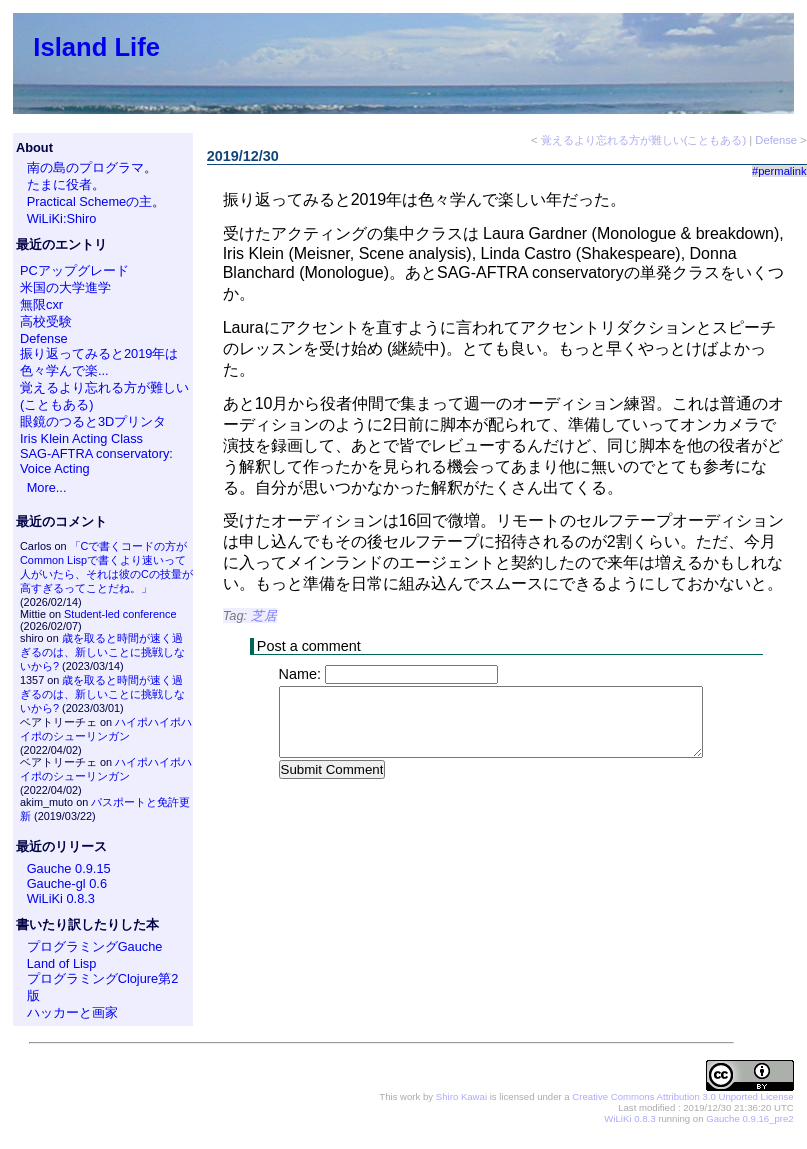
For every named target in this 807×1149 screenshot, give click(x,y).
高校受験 (46, 321)
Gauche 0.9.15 (69, 868)
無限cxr (41, 304)
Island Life (96, 47)
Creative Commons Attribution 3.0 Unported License (682, 1096)
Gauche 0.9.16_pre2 (749, 1118)
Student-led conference (120, 614)
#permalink (779, 171)
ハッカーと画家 (72, 1012)
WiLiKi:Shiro (62, 218)
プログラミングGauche (95, 946)
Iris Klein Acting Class (81, 438)
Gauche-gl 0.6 (67, 883)
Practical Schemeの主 (90, 201)
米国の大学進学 (65, 287)
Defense (44, 338)
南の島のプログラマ (85, 167)
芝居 (264, 615)
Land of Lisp (62, 963)
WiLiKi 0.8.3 (61, 898)
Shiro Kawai (461, 1096)
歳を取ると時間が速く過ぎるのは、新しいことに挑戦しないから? (102, 652)
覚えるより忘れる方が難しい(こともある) (643, 140)
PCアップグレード (74, 270)
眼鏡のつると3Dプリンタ (93, 421)
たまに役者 (59, 184)
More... (47, 487)
